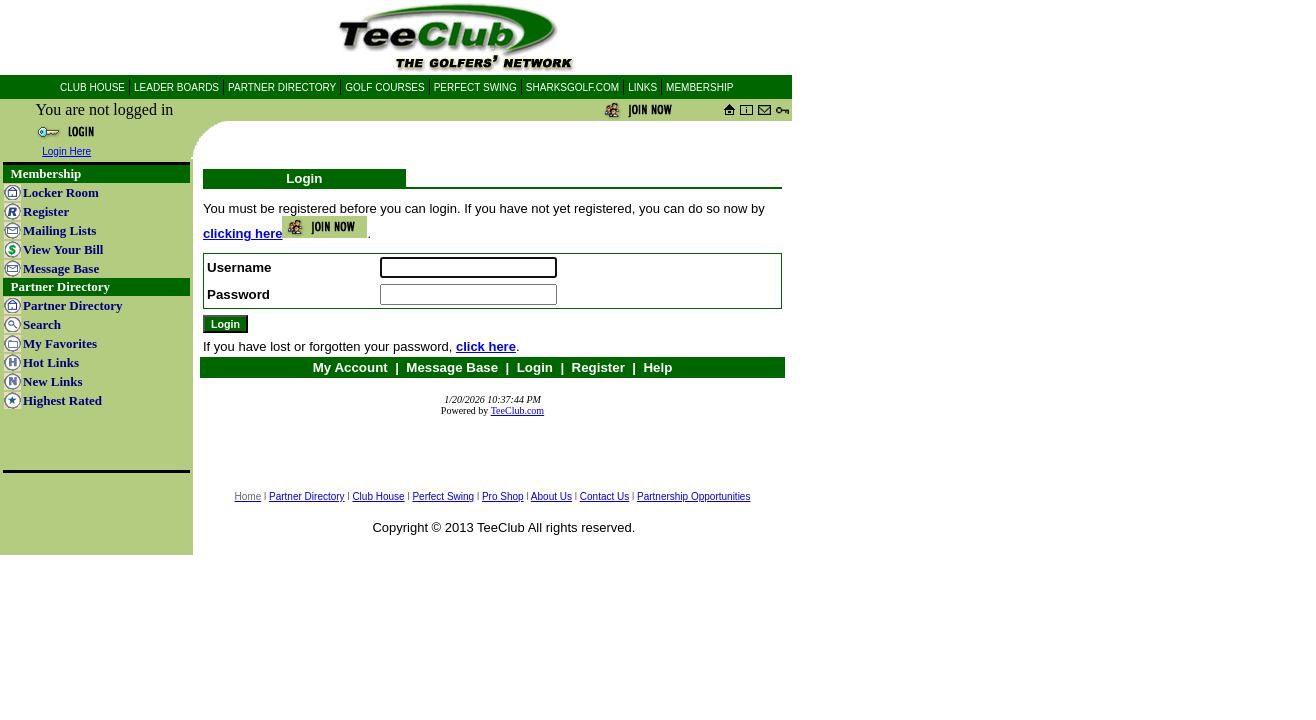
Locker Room (61, 192)
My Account (350, 367)
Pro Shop (503, 496)
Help (657, 367)
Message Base (452, 367)
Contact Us (604, 496)
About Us (551, 496)
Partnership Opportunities (693, 496)
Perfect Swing (443, 496)
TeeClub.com (517, 410)
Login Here (66, 151)
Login (535, 367)
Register (598, 367)
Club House (378, 496)
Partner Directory (307, 496)
